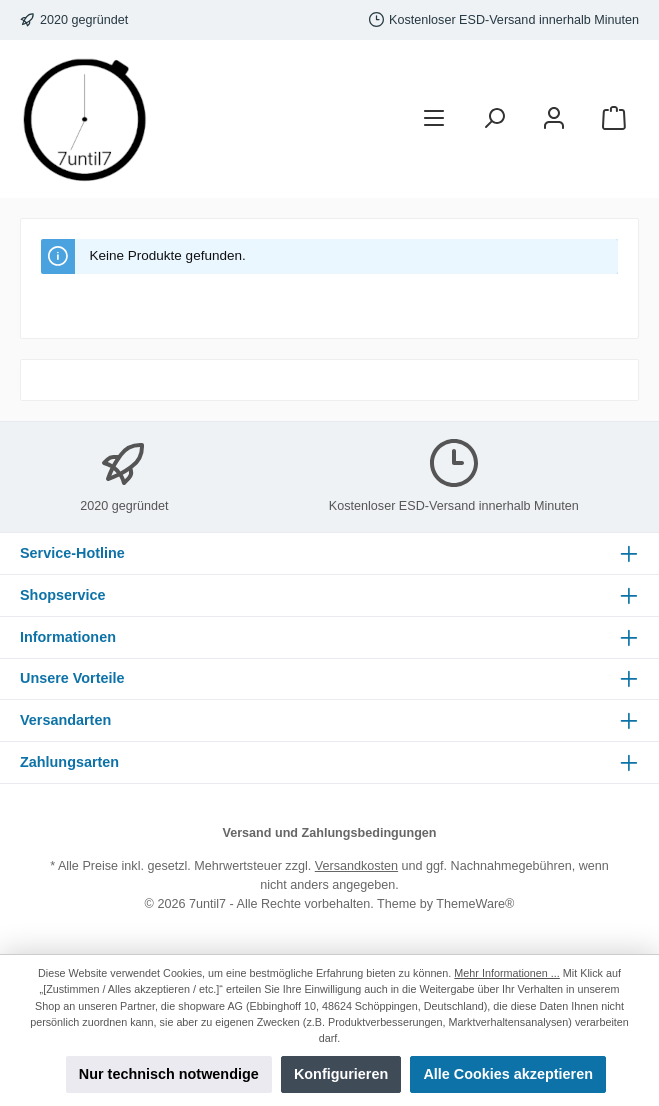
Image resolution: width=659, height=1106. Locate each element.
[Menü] (434, 119)
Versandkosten (356, 866)
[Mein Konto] (554, 119)
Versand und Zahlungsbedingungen (329, 833)
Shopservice (63, 595)
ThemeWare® (475, 904)
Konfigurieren (341, 1074)
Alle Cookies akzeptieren (508, 1074)
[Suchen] (494, 119)
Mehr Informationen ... (506, 973)
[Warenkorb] (614, 119)
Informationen (68, 637)
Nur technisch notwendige (169, 1074)
